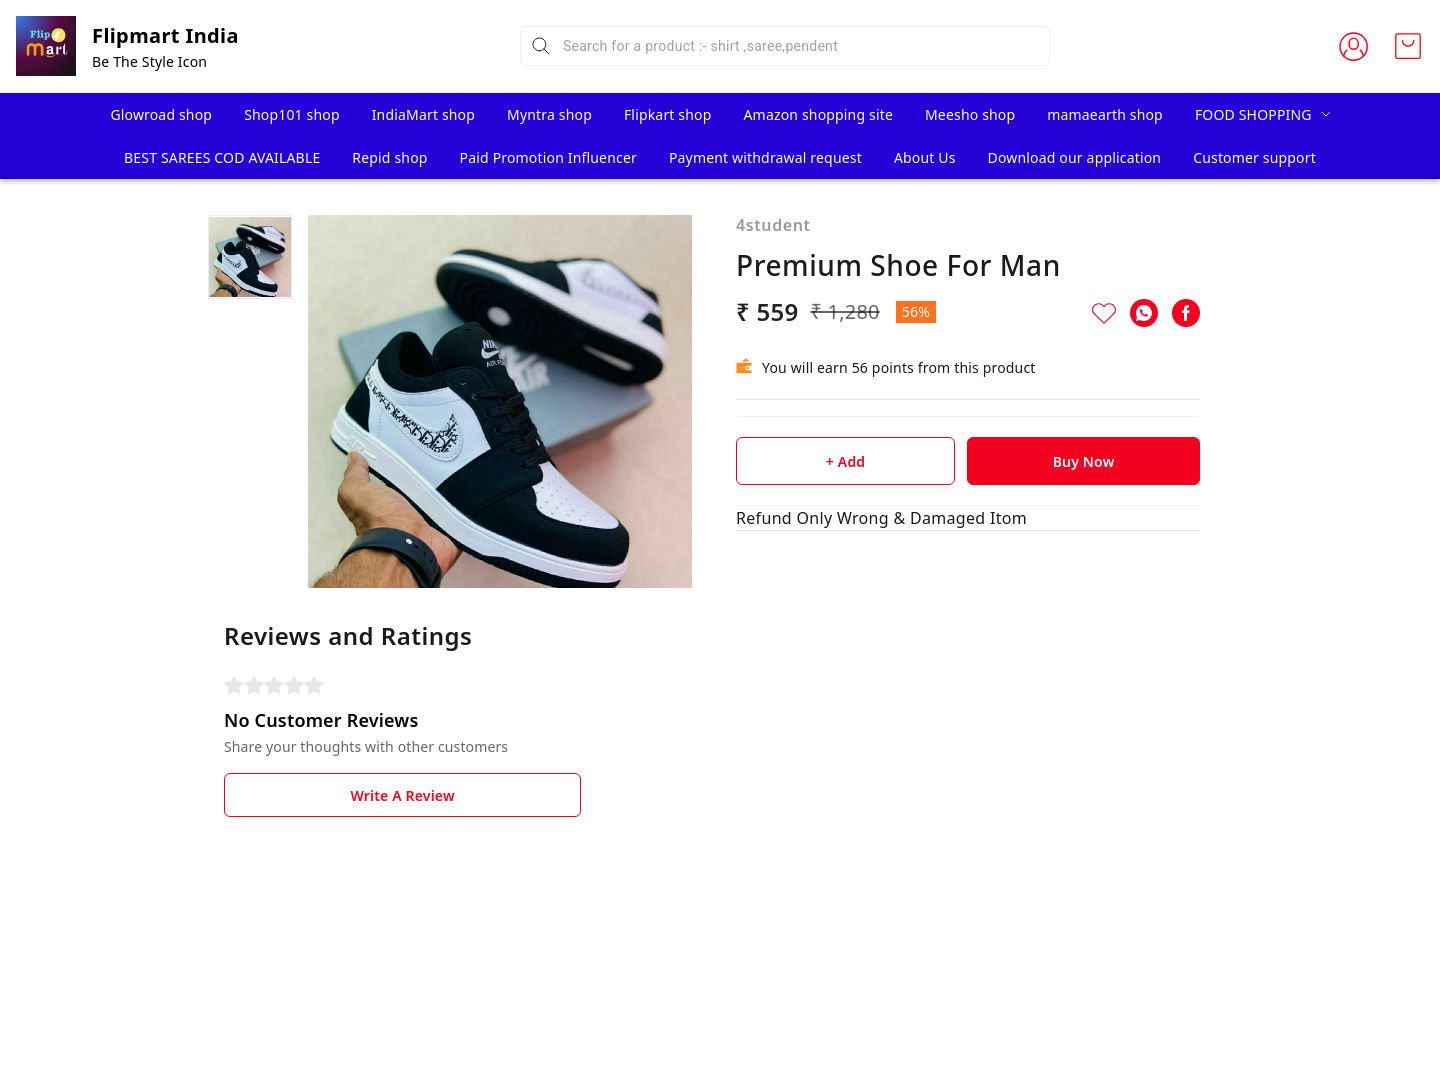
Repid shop (389, 157)
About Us (925, 157)
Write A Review (402, 795)
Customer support (1254, 157)
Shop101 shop (292, 114)
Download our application (1075, 157)
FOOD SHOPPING (1253, 114)
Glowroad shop (161, 114)
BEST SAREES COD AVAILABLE (222, 157)
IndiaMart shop (423, 114)
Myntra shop (549, 114)
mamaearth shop (1105, 114)
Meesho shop (970, 114)
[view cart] (1408, 46)
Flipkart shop (668, 114)
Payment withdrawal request (765, 157)
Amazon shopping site (819, 114)
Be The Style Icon (149, 61)
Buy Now (1084, 461)
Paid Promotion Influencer (548, 157)
